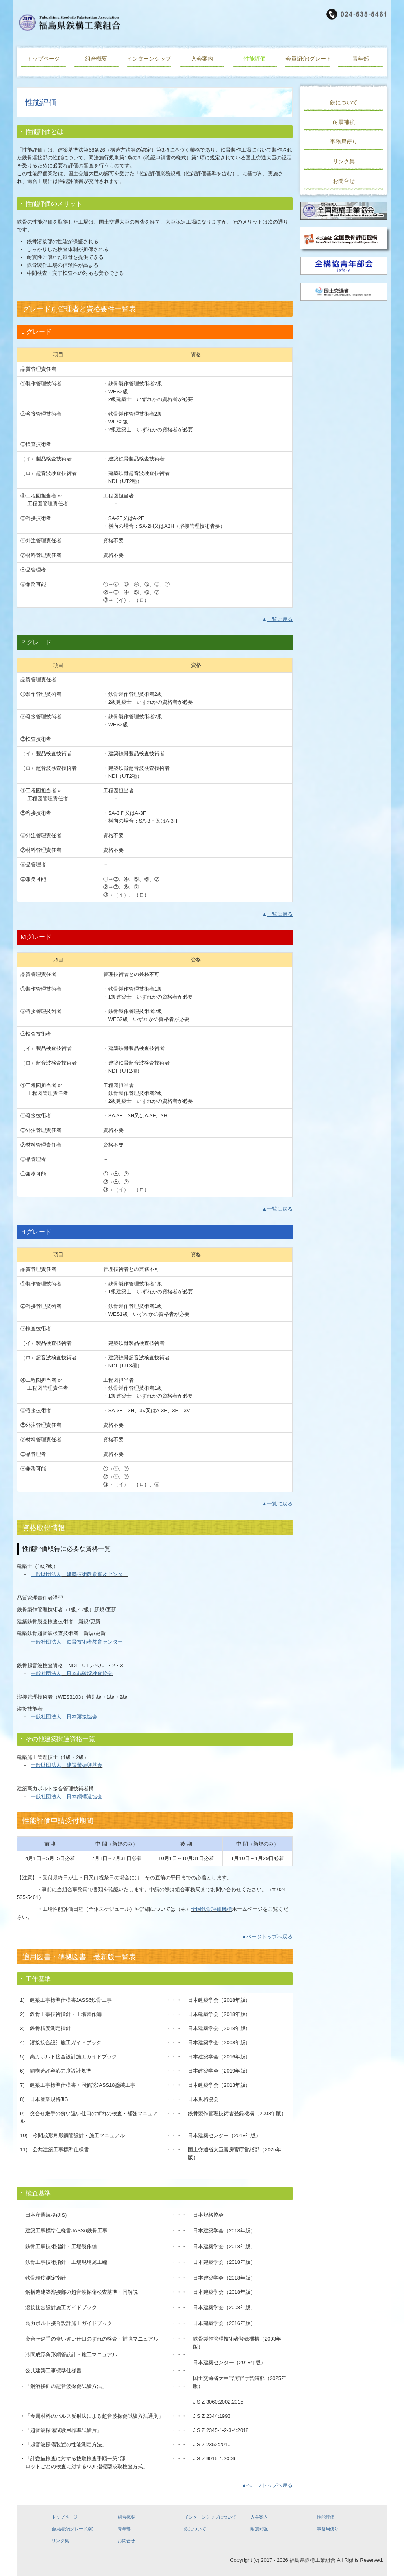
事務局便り (344, 142)
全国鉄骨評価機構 (211, 1909)
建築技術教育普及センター (94, 1574)
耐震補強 (344, 122)
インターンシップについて (149, 58)
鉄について (344, 102)
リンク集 (344, 161)
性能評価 (255, 58)
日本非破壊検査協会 (87, 1673)
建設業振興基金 (81, 1765)
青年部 (360, 58)
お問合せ (344, 181)
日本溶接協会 (79, 1717)
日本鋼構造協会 (81, 1796)
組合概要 (96, 58)
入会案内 (202, 58)
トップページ (43, 58)
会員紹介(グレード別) (307, 58)
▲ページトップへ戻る (267, 1937)
